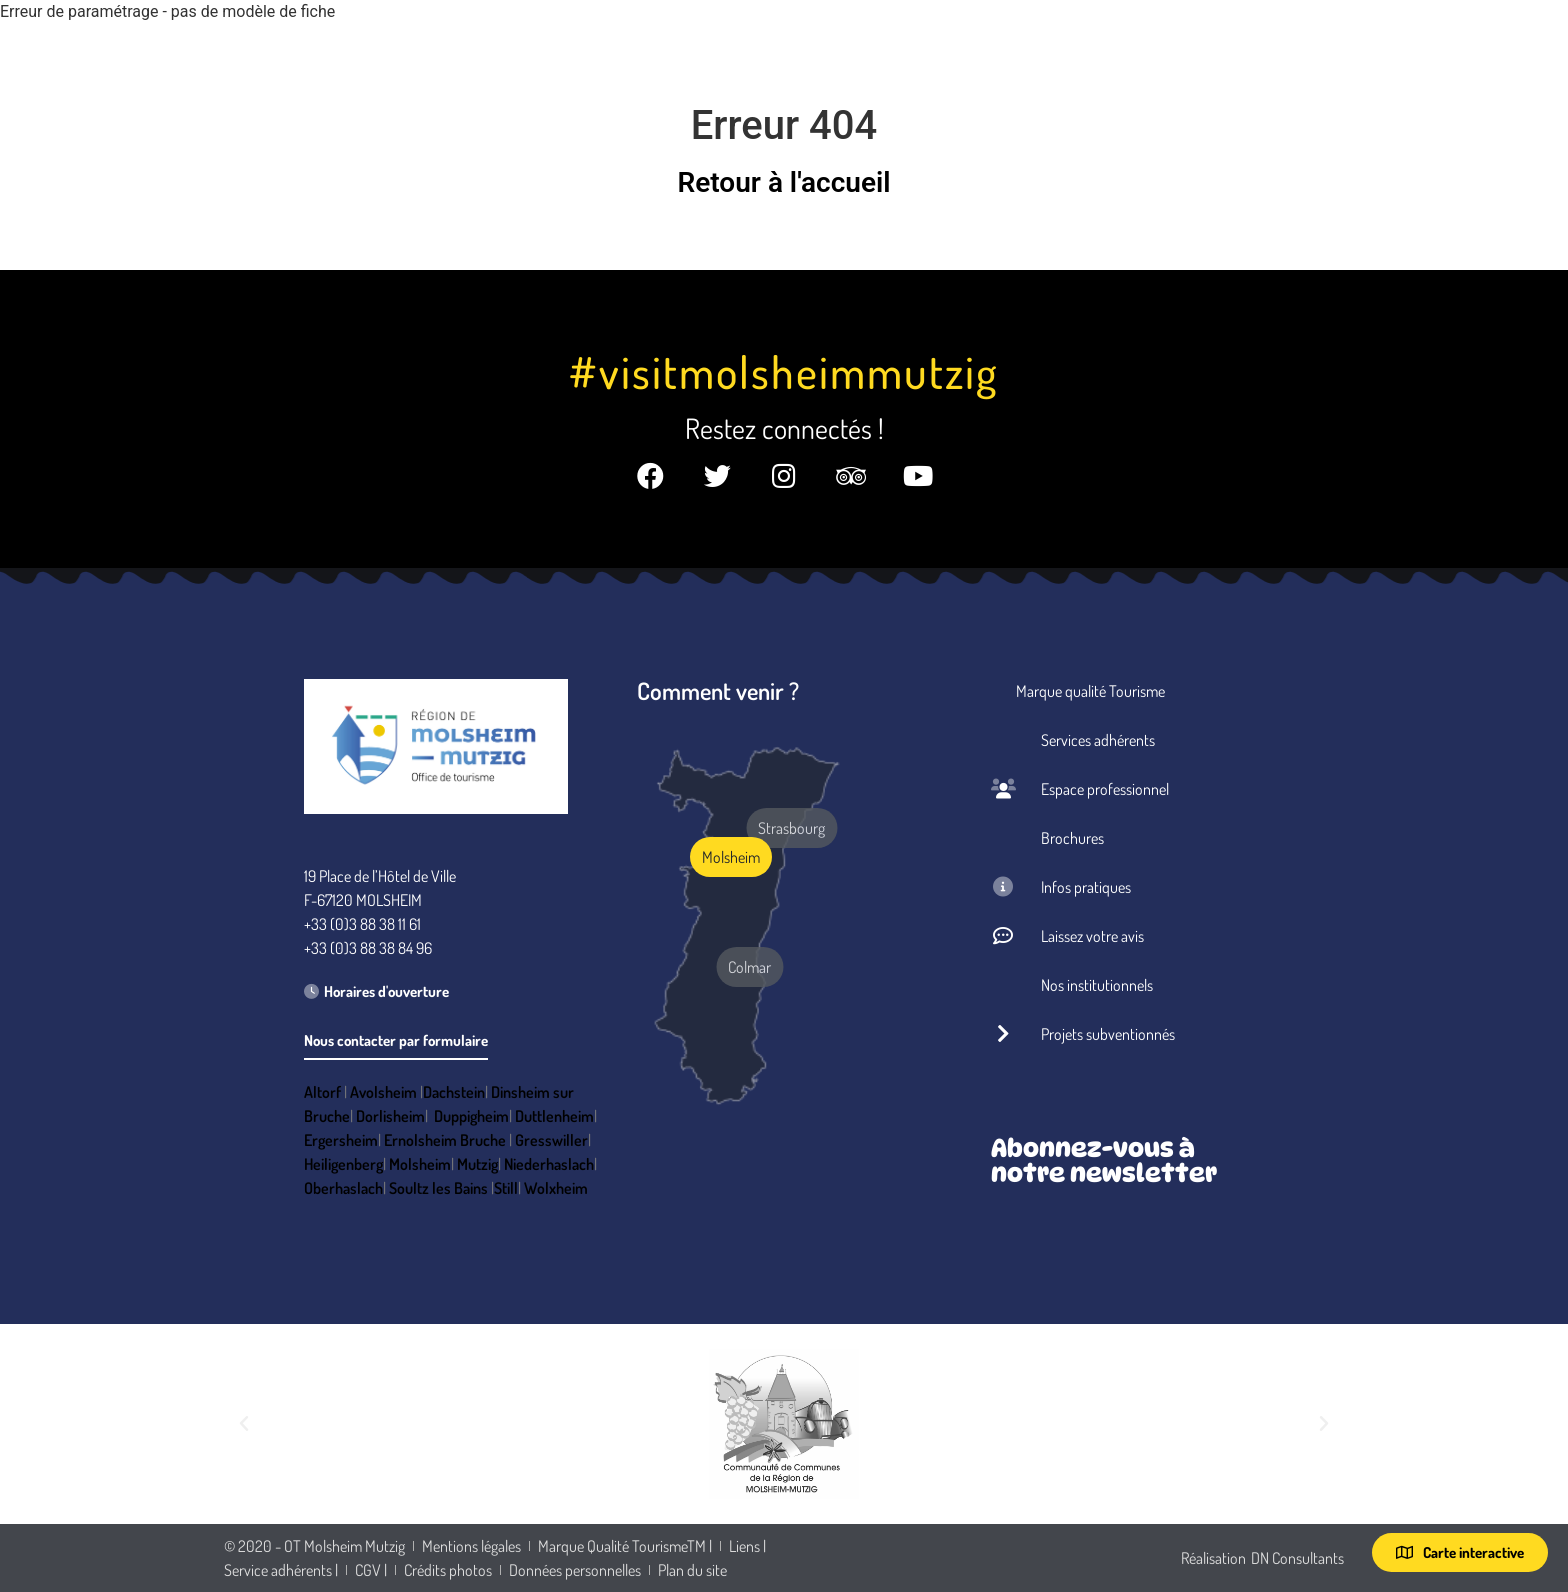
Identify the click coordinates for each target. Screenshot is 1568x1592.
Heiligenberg (343, 1164)
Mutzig (477, 1164)
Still (506, 1188)
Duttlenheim (554, 1116)
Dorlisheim (390, 1116)
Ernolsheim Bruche (445, 1140)
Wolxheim (556, 1188)
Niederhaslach (549, 1164)
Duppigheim (471, 1116)
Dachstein (454, 1092)
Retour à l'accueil (783, 182)
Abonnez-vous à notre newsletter (1104, 1160)
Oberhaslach (343, 1188)
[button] (244, 1424)
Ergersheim (341, 1140)
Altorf (322, 1092)
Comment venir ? (718, 690)
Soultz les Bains (438, 1188)
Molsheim (420, 1164)
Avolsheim (383, 1092)
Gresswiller (551, 1140)
